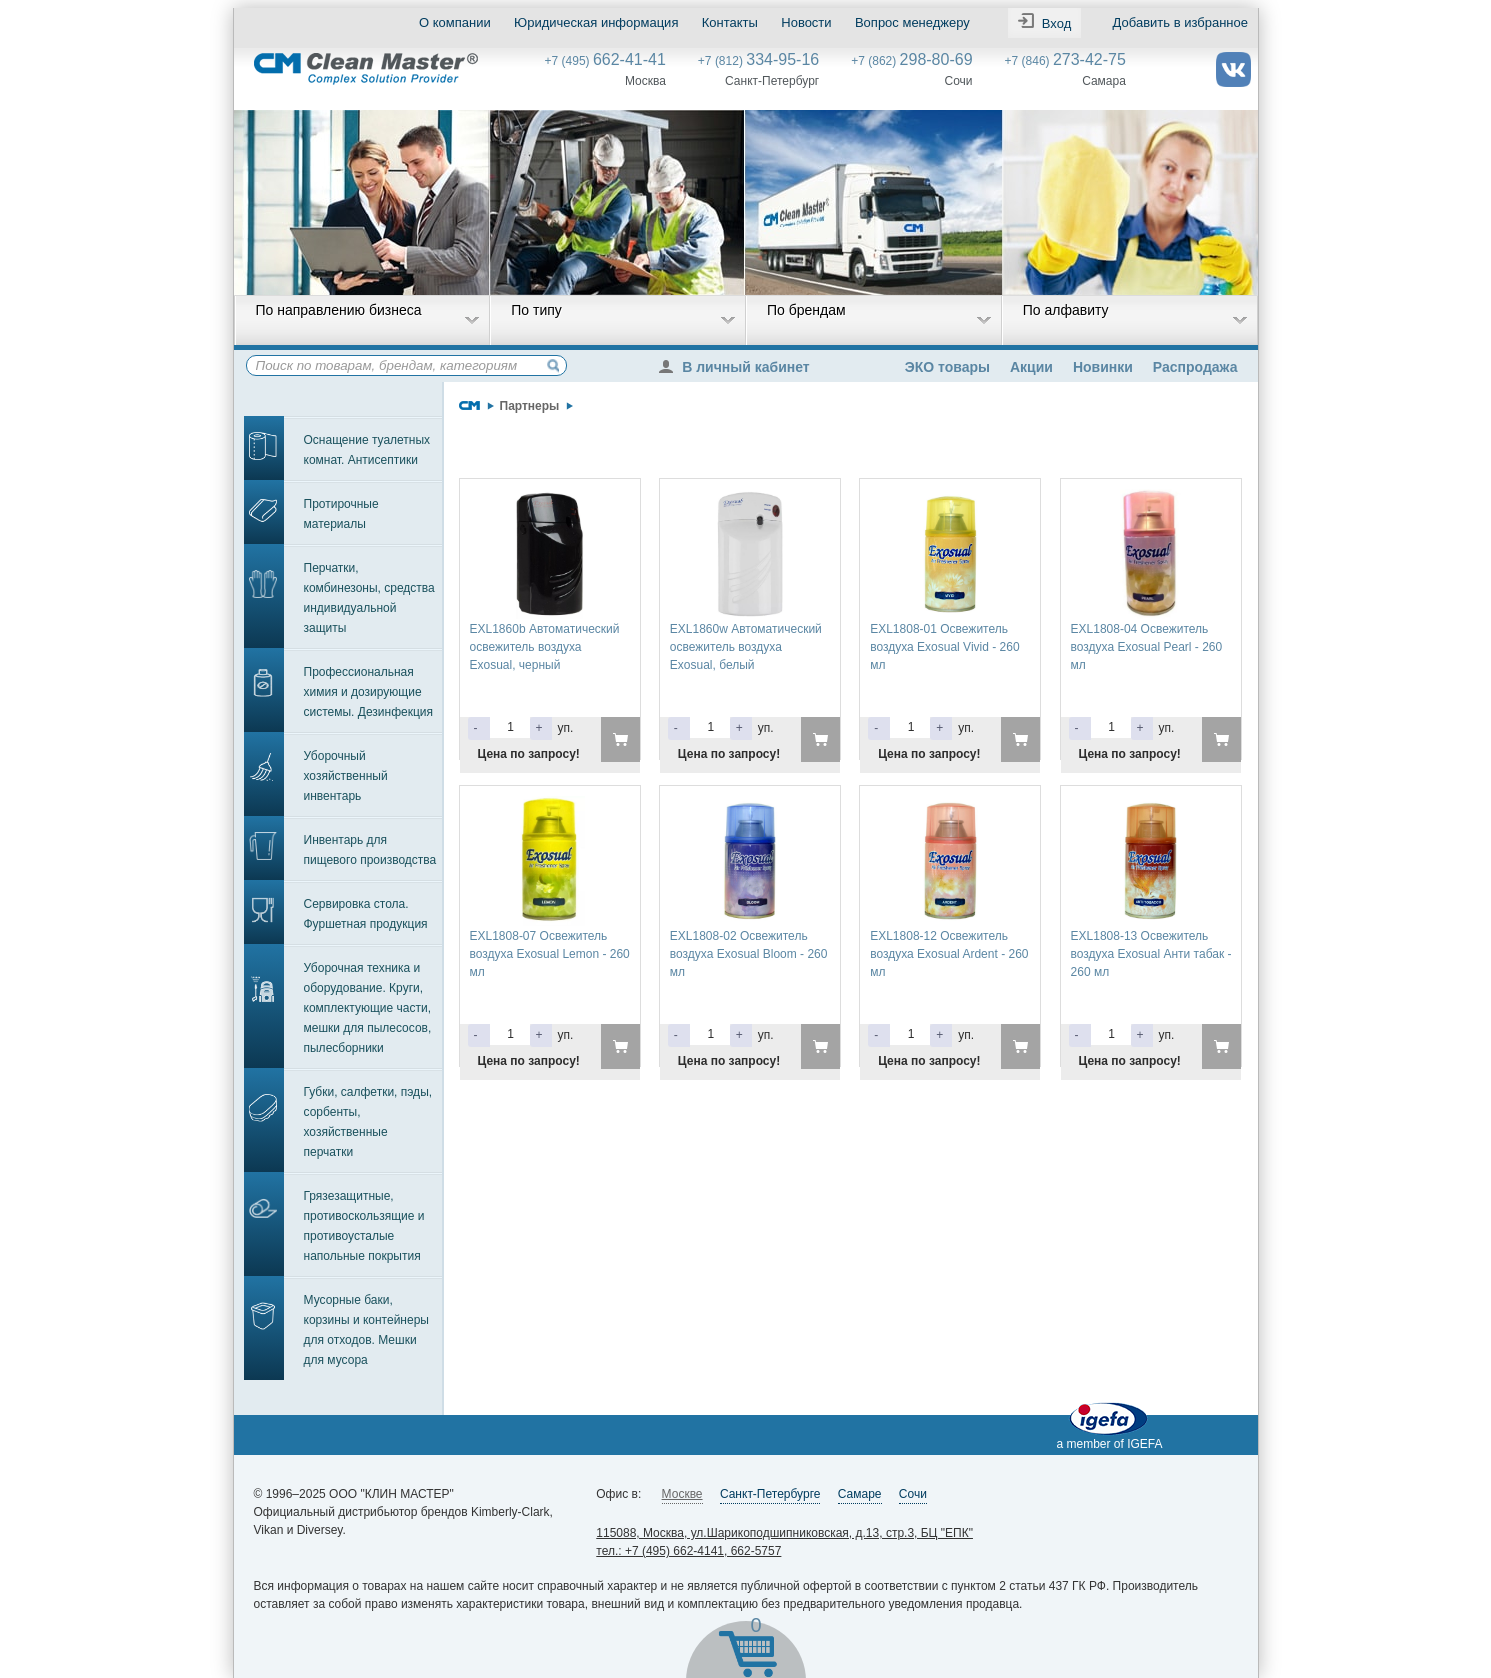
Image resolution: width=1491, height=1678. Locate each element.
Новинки (1103, 367)
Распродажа (1195, 367)
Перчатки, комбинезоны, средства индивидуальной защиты (369, 598)
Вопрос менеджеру (911, 22)
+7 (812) (758, 61)
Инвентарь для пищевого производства (370, 850)
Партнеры (530, 406)
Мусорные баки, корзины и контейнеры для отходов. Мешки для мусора (366, 1330)
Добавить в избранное (1179, 22)
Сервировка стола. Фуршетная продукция (366, 914)
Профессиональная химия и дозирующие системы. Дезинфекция (369, 692)
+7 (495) (605, 61)
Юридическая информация (596, 22)
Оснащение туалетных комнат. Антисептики (367, 450)
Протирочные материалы (341, 514)
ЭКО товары (947, 367)
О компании (455, 22)
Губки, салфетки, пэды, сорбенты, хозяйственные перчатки (368, 1122)
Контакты (729, 22)
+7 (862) (911, 61)
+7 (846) (1065, 61)
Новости (806, 22)
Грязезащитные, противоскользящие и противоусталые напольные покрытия (364, 1226)
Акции (1031, 367)
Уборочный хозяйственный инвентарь (346, 776)
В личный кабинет (739, 367)
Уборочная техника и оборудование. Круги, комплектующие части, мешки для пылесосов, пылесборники (368, 1008)
